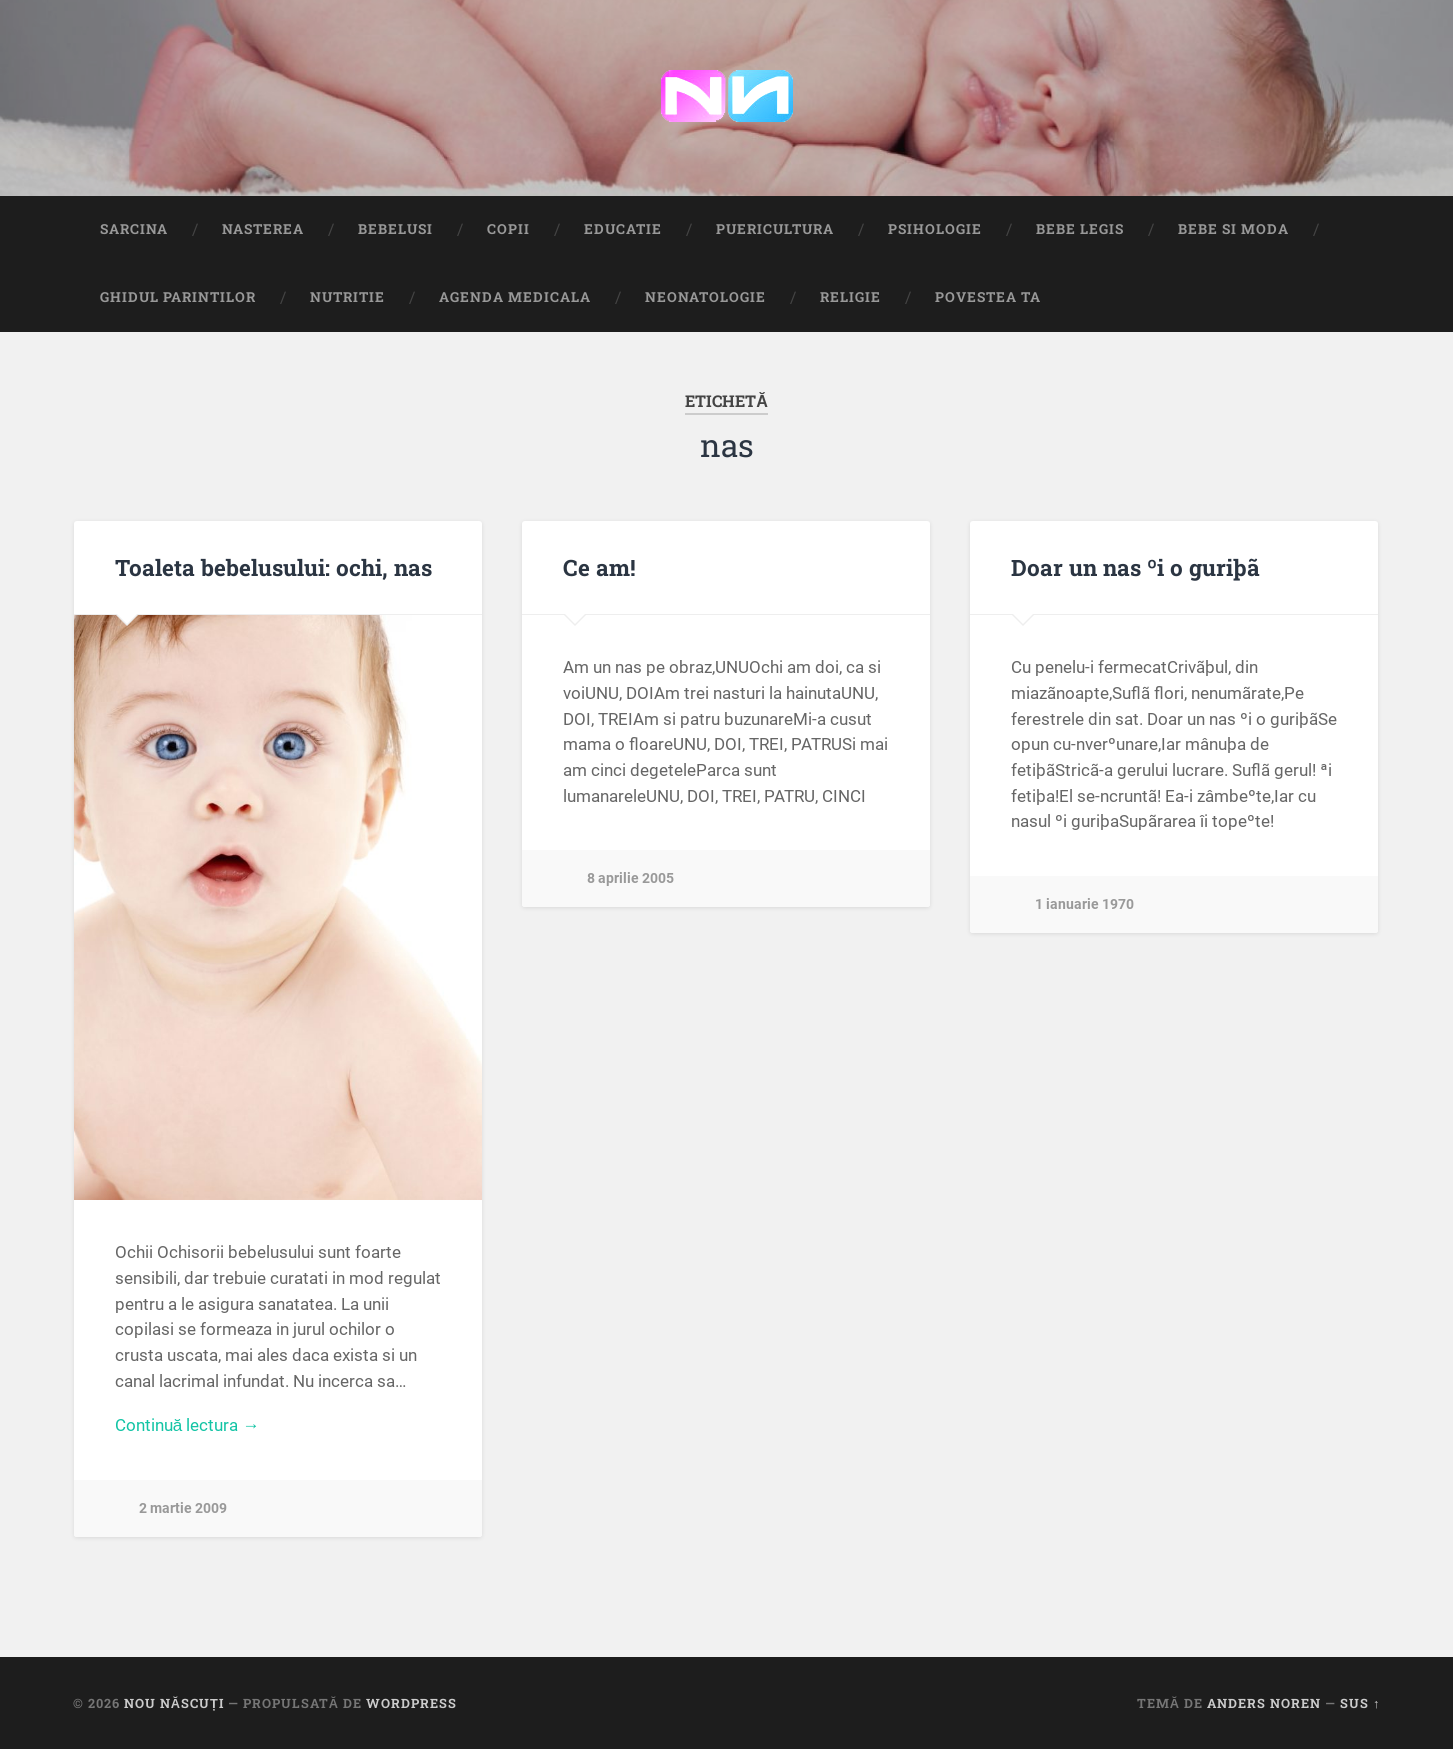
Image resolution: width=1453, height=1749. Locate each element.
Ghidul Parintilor (178, 297)
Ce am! (599, 567)
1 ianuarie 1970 (1084, 904)
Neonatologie (705, 297)
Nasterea (263, 229)
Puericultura (775, 229)
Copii (508, 229)
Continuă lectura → (187, 1425)
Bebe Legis (1080, 229)
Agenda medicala (515, 297)
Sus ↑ (1360, 1703)
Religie (850, 297)
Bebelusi (395, 229)
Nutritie (347, 297)
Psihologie (935, 229)
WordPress (411, 1703)
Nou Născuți (174, 1703)
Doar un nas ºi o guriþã (1135, 567)
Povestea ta (988, 297)
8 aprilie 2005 (630, 878)
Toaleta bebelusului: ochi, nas (273, 567)
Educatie (623, 229)
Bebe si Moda (1233, 229)
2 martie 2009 (183, 1508)
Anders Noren (1264, 1703)
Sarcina (134, 229)
